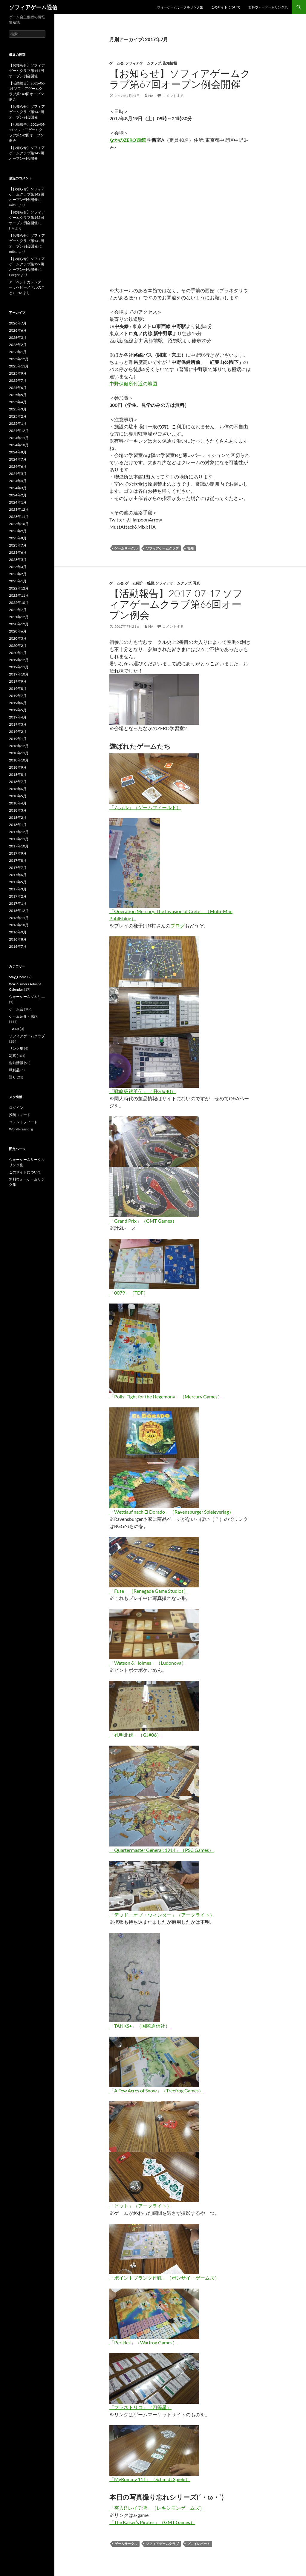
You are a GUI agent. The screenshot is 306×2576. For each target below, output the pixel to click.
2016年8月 (18, 939)
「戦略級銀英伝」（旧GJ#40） (142, 1091)
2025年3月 (18, 409)
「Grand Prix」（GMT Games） (143, 1221)
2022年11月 (19, 595)
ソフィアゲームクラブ (143, 63)
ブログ (177, 925)
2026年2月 (18, 344)
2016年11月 (19, 917)
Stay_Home (18, 977)
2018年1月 (18, 824)
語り (12, 1077)
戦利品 (14, 1070)
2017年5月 (18, 882)
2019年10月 (19, 674)
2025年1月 (18, 423)
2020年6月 (18, 631)
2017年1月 (18, 903)
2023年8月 (18, 538)
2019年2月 (18, 731)
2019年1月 (18, 738)
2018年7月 (18, 781)
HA (150, 95)
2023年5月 (18, 559)
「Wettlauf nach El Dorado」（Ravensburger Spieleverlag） (171, 1512)
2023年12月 (19, 509)
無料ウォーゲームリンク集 (268, 7)
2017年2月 (18, 896)
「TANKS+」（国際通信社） (139, 2026)
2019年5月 (18, 710)
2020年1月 (18, 652)
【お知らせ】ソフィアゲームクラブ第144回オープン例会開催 (27, 70)
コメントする (173, 95)
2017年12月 (19, 832)
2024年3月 (18, 488)
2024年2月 (18, 495)
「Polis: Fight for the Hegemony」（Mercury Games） (165, 1396)
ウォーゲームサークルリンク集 (180, 7)
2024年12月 (19, 430)
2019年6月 (18, 703)
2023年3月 (18, 566)
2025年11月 (19, 366)
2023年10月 (19, 523)
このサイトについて (226, 7)
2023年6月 (18, 552)
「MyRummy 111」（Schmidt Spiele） (149, 2479)
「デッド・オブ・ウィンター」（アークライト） (162, 1915)
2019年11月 (19, 667)
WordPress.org (21, 1129)
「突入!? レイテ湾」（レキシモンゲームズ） (156, 2508)
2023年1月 (18, 581)
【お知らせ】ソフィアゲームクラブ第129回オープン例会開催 (27, 264)
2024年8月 (18, 452)
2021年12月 (19, 617)
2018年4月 (18, 803)
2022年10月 (19, 602)
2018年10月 (19, 760)
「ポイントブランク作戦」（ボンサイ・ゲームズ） (164, 2277)
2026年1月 (18, 352)
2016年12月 (19, 910)
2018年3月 (18, 810)
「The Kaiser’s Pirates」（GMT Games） (152, 2522)
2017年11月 (19, 839)
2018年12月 (19, 746)
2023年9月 (18, 531)
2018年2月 (18, 817)
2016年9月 (18, 932)
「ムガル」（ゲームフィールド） (145, 807)
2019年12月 (19, 660)
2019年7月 (18, 695)
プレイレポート (198, 2544)
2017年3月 (18, 889)
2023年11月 (19, 516)
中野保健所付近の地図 (133, 383)
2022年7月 (18, 609)
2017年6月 (18, 874)
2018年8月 (18, 774)
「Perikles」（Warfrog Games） (143, 2342)
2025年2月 (18, 416)
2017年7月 (18, 867)
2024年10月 (19, 445)
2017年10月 (19, 846)
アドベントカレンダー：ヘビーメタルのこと (27, 287)
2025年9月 (18, 373)
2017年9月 (18, 853)
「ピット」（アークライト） (140, 2206)
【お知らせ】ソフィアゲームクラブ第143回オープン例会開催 (27, 111)
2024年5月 (18, 473)
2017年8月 (18, 860)
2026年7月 (18, 323)
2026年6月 (18, 330)
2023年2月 (18, 574)
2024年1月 (18, 502)
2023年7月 (18, 545)
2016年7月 (18, 946)
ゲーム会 (116, 63)
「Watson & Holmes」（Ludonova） (147, 1663)
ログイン (16, 1107)
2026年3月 (18, 337)
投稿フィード (19, 1114)
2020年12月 (19, 624)
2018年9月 (18, 767)
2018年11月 (19, 753)
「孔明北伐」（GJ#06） (135, 1735)
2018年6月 (18, 789)
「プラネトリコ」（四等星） (140, 2407)
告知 (190, 548)
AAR (15, 1029)
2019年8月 (18, 688)
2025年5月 (18, 395)
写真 (196, 583)
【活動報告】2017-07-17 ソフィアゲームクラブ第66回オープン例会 (176, 604)
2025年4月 (18, 402)
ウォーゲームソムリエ (27, 996)
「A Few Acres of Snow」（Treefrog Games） (156, 2090)
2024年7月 (18, 459)
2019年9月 (18, 681)
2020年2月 (18, 645)
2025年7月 (18, 380)
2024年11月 (19, 438)
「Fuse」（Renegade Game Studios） (148, 1591)
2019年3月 (18, 724)
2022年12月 (19, 588)
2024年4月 (18, 480)
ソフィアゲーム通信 (33, 7)
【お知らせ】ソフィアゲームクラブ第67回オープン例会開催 (179, 78)
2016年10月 (19, 925)
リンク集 (16, 1048)
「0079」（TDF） (128, 1292)
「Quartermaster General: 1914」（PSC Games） (161, 1850)
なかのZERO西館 (127, 140)
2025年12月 (19, 359)
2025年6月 (18, 387)
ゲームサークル (125, 548)
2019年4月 (18, 717)
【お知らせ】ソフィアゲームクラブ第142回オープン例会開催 (27, 153)
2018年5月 (18, 796)
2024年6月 (18, 466)
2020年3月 (18, 638)
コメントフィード (23, 1122)
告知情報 (170, 63)
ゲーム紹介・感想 (139, 583)
